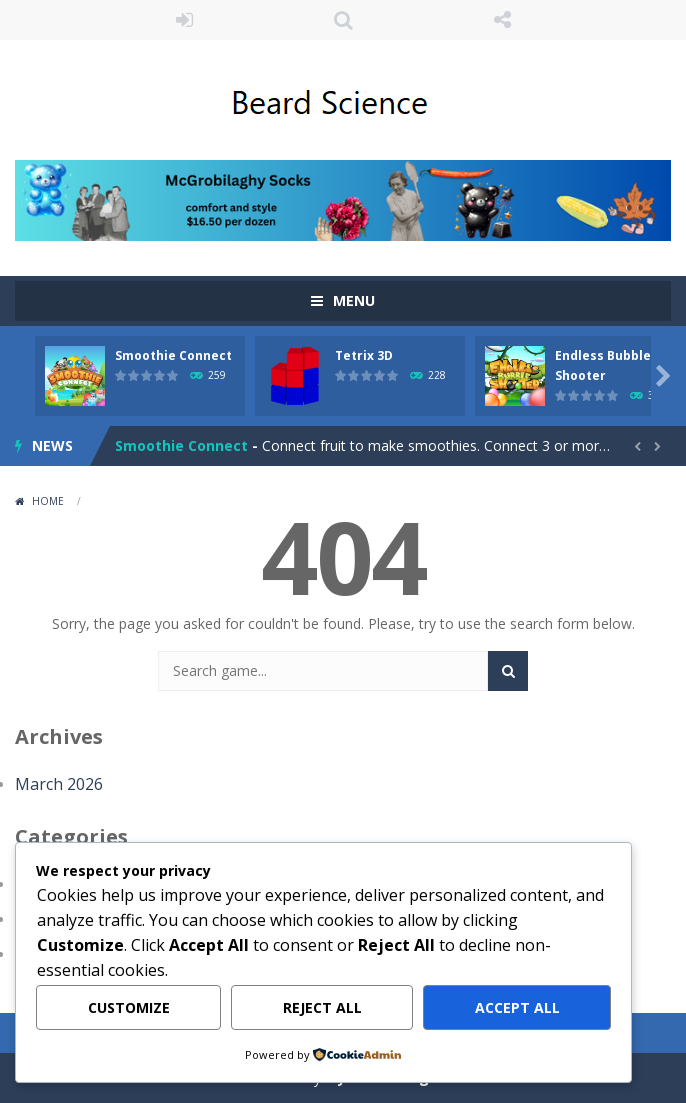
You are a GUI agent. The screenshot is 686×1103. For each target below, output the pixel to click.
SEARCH (343, 20)
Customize (129, 1007)
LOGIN (184, 20)
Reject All (322, 1007)
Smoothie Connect (173, 355)
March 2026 (59, 784)
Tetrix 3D (364, 355)
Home (48, 501)
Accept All (517, 1007)
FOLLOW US (502, 20)
